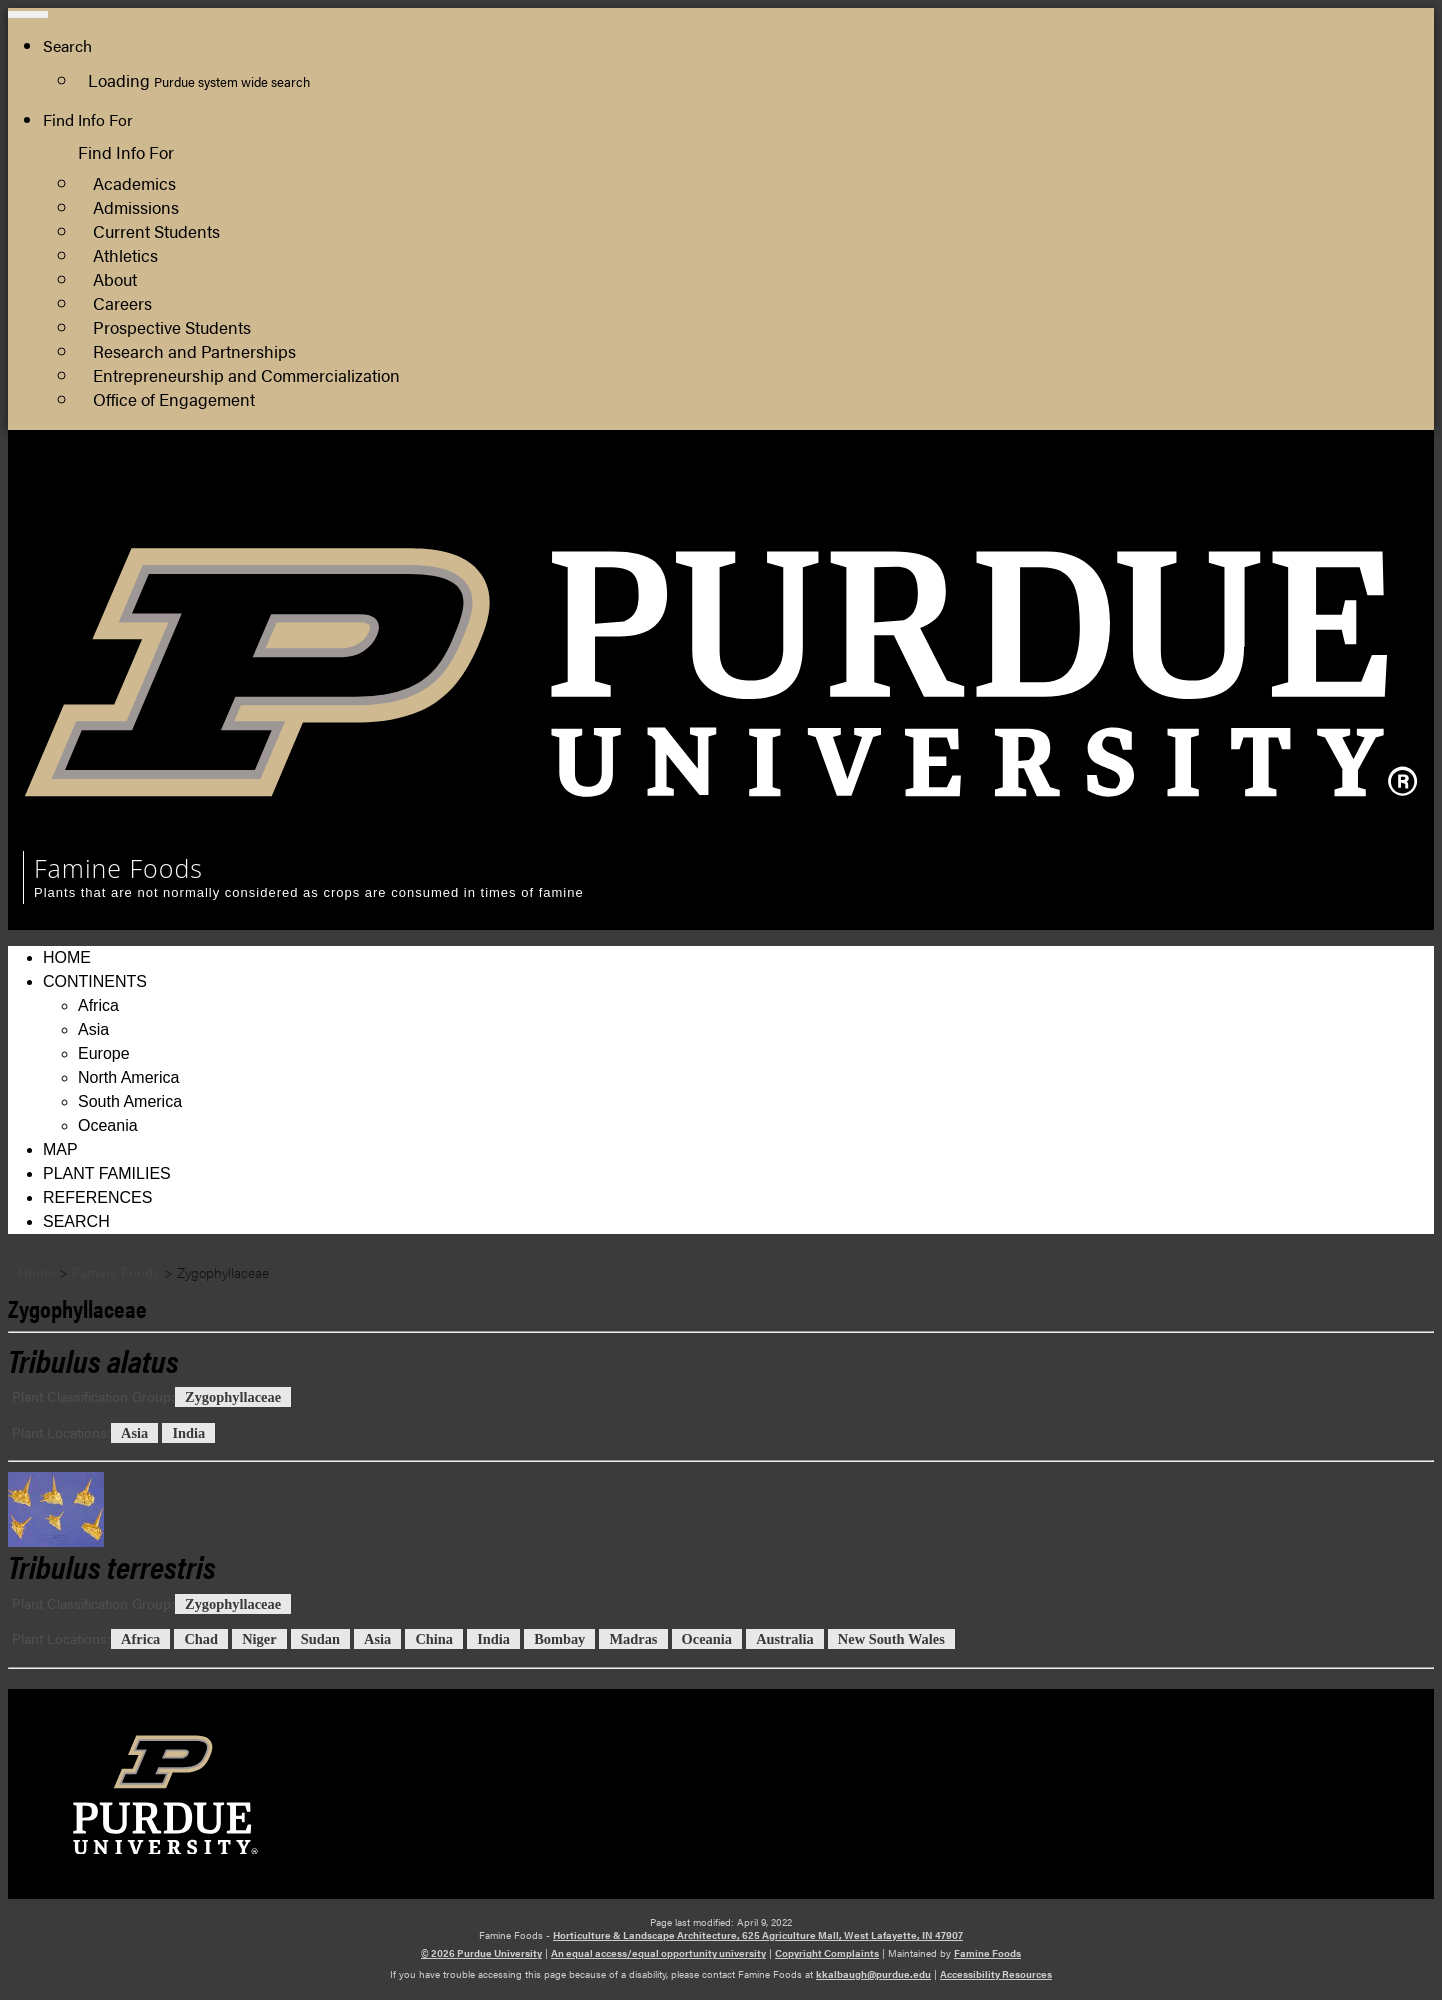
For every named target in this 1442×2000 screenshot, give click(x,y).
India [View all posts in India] (188, 1433)
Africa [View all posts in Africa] (140, 1639)
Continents (95, 981)
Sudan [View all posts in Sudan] (320, 1639)
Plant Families (107, 1173)
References (97, 1197)
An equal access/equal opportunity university (658, 1953)
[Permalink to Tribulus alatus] (93, 1359)
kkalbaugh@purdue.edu (873, 1974)
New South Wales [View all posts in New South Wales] (891, 1639)
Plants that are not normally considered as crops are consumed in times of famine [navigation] (309, 892)
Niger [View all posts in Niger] (259, 1639)
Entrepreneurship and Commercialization (246, 374)
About (115, 278)
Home (67, 957)
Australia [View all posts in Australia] (785, 1639)
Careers (122, 302)
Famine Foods (987, 1953)
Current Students (156, 230)
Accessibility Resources (996, 1974)
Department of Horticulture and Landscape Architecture (1218, 517)
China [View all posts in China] (434, 1639)
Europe (104, 1053)
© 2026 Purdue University (481, 1953)
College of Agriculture (1099, 493)
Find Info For (88, 119)
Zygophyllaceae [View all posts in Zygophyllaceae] (233, 1397)
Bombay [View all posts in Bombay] (559, 1639)
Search (76, 1221)
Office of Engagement (174, 398)
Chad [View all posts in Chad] (201, 1639)
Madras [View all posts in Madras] (633, 1639)
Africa (98, 1005)
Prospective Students (172, 326)
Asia (93, 1029)
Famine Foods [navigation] (118, 868)
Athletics (125, 254)
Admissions (136, 206)
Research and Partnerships (194, 350)
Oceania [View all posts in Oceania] (707, 1639)
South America (130, 1101)
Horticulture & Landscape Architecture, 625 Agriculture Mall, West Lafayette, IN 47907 (758, 1935)
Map (60, 1149)
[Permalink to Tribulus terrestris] (721, 1509)
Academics (134, 182)
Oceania (108, 1125)
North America (128, 1077)
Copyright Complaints (827, 1953)
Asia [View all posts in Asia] (134, 1433)
